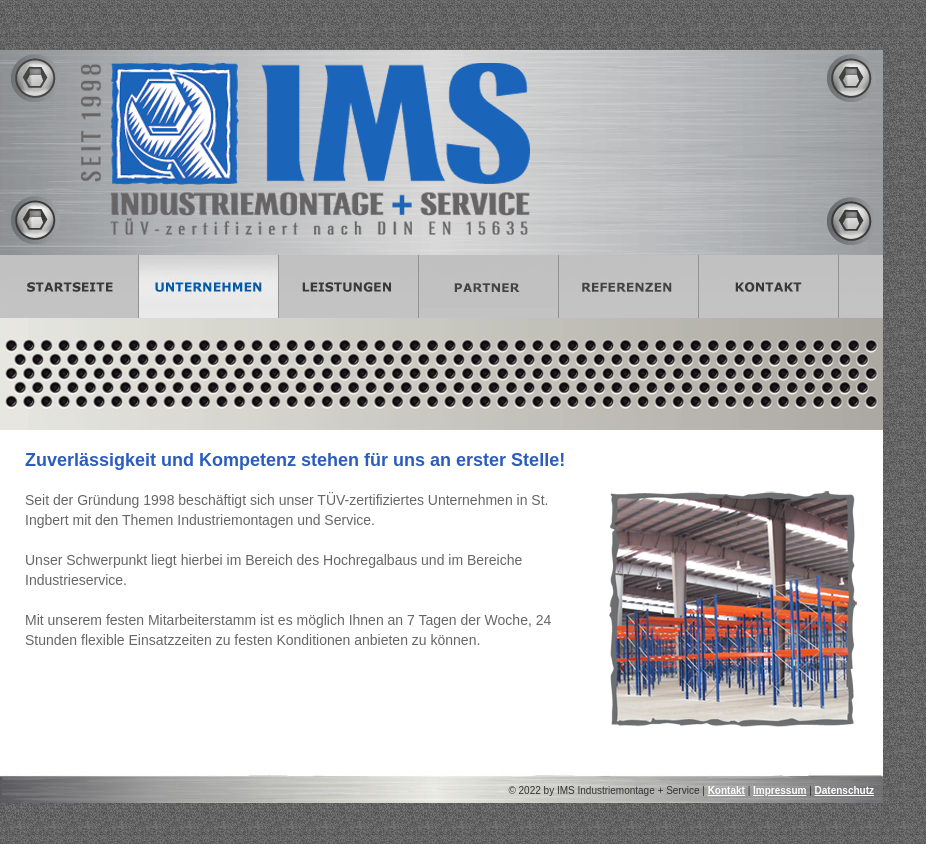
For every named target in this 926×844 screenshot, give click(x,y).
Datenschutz (844, 790)
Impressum (779, 790)
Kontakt (726, 790)
